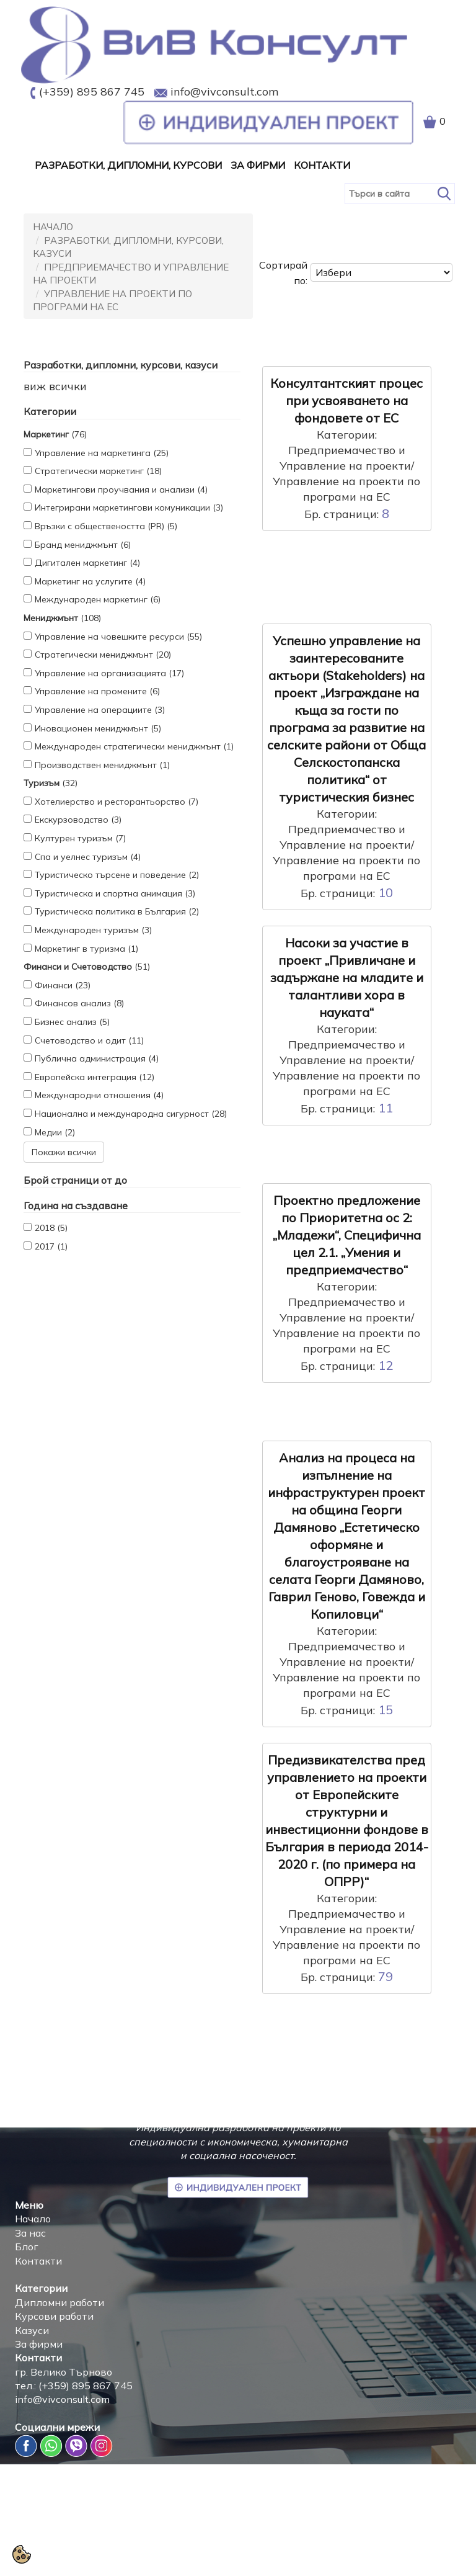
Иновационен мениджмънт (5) (98, 728)
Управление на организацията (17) (109, 673)
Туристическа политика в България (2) (117, 911)
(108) (62, 618)
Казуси (32, 2330)
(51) (87, 966)
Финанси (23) (62, 985)
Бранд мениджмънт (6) (83, 544)
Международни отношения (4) (99, 1095)
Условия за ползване (413, 2550)
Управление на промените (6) (97, 691)
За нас (30, 2233)
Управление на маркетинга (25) (102, 452)
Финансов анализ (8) (79, 1003)
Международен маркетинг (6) (98, 599)
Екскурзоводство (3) (78, 819)
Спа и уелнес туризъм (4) (88, 856)
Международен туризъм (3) (93, 930)
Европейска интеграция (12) (94, 1077)
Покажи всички (64, 1152)
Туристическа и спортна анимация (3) (115, 893)
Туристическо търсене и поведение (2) (117, 874)
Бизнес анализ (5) (72, 1021)
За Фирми (258, 165)
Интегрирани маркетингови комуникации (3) (129, 507)
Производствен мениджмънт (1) (102, 765)
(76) (55, 434)
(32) (50, 783)
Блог (26, 2246)
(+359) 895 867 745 (91, 91)
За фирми (39, 2344)
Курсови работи (54, 2316)
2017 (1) (51, 1246)
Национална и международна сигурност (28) (131, 1113)
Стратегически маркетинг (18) (98, 470)
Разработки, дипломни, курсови (128, 165)
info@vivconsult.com (224, 91)
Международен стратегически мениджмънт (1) (134, 746)
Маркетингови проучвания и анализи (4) (121, 489)
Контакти (322, 165)
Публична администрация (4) (97, 1058)
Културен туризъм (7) (80, 838)
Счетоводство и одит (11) (89, 1040)
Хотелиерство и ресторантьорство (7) (116, 801)
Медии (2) (55, 1132)
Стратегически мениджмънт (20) (103, 654)
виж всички (55, 386)
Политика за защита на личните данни (257, 2550)
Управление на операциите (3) (100, 709)
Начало (53, 227)
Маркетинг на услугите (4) (90, 581)
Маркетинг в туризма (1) (86, 948)
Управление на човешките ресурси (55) (118, 636)
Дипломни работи (59, 2302)
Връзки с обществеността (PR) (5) (106, 526)
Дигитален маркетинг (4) (87, 562)
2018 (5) (51, 1227)
